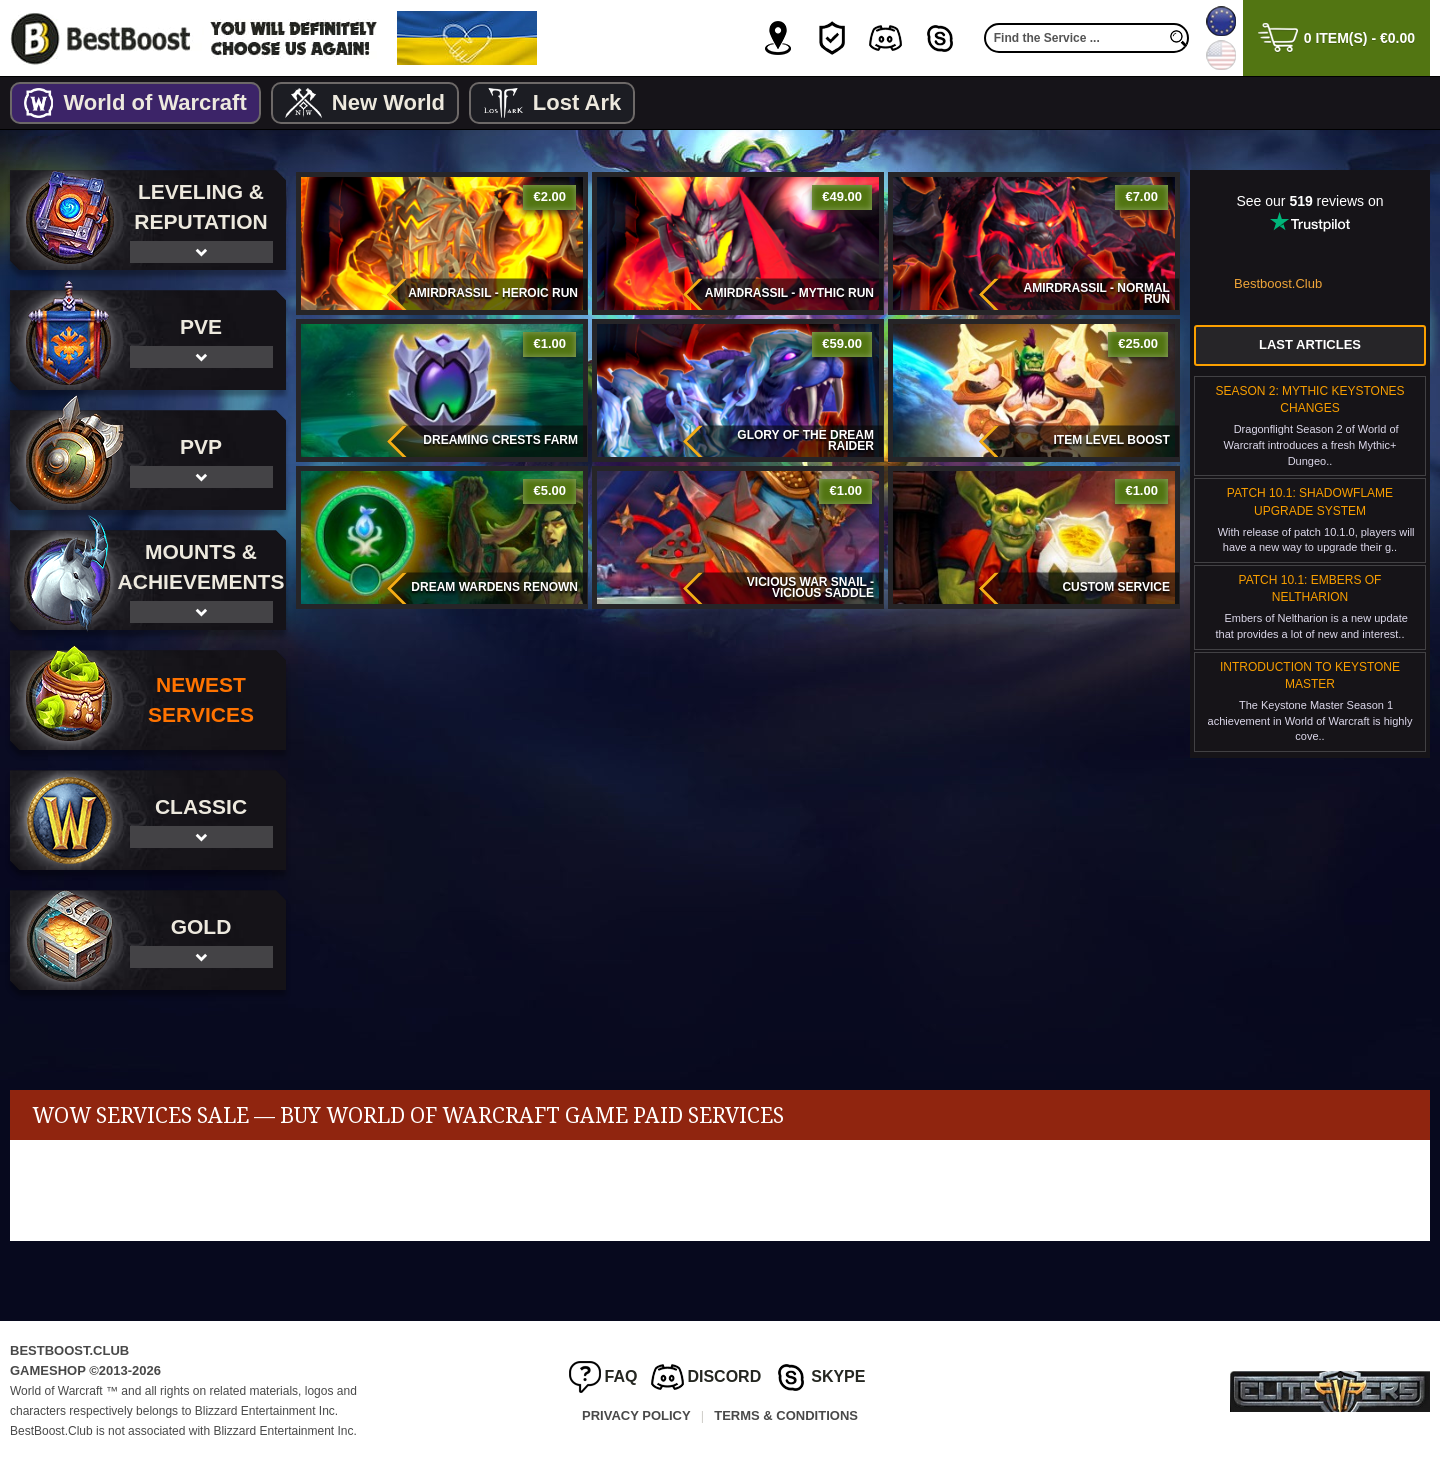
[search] (1179, 38)
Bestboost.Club (1278, 283)
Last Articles (1310, 344)
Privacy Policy (636, 1415)
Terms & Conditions (786, 1415)
